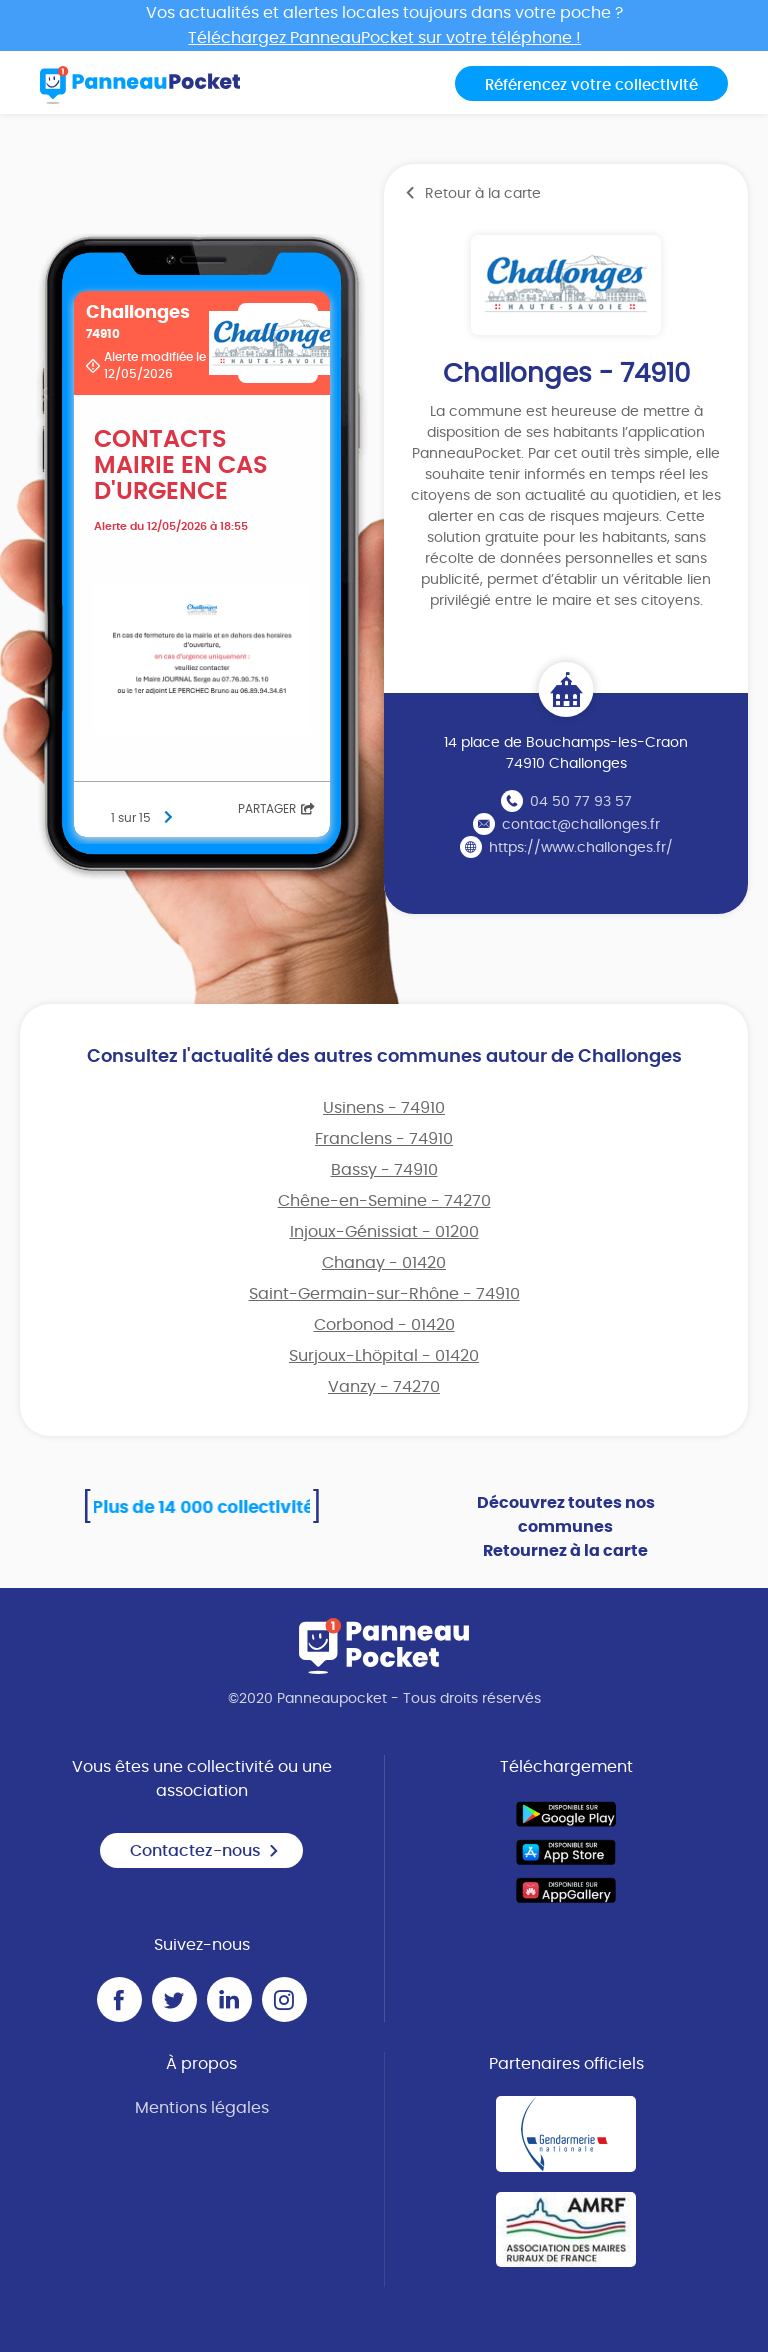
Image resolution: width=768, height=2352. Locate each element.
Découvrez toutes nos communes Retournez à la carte (566, 1527)
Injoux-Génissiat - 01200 (384, 1232)
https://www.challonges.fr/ (581, 848)
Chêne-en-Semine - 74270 (384, 1201)
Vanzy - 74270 (384, 1387)
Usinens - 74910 (384, 1108)
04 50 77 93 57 (581, 802)
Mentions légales (202, 2108)
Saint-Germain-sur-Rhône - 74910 (384, 1294)
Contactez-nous (205, 1851)
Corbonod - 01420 (384, 1325)
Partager (276, 809)
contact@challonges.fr (581, 825)
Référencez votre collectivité (591, 85)
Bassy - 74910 (384, 1170)
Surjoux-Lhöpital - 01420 (384, 1356)
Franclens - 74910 (384, 1139)
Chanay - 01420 (384, 1263)
